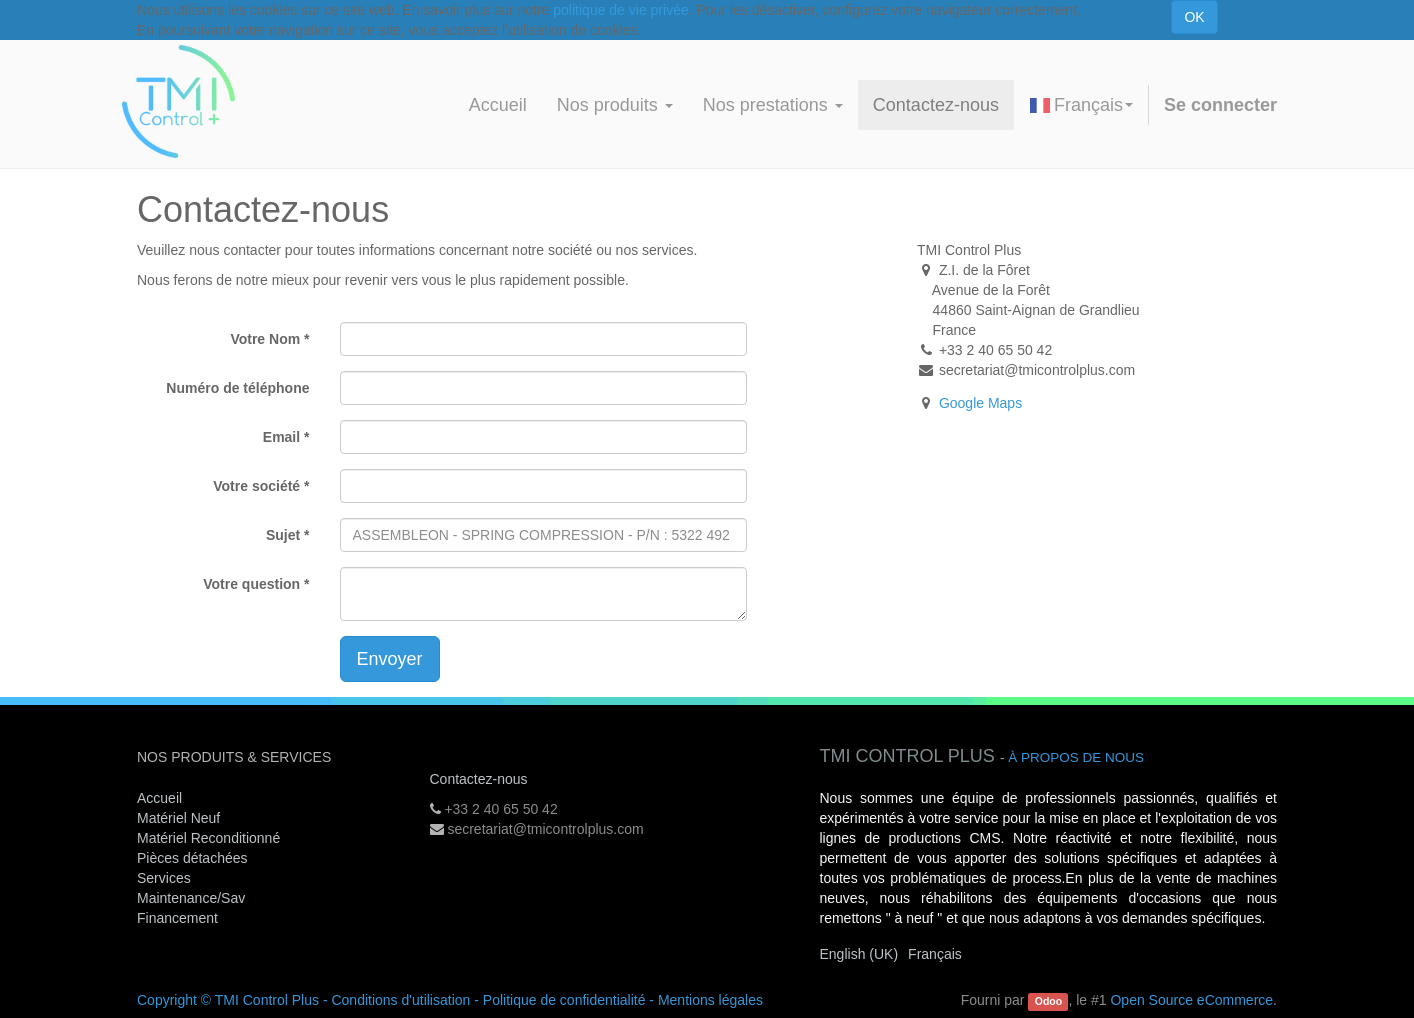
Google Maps (980, 403)
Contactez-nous (479, 779)
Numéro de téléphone (237, 388)
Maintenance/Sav (191, 898)
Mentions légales (710, 1000)
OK (1194, 17)
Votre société (256, 486)
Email (281, 437)
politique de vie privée (620, 10)
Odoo (1048, 1001)
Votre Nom (265, 339)
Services (166, 878)
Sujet (283, 535)
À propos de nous (1076, 757)
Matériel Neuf (178, 818)
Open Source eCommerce (1191, 1000)
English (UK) (859, 954)
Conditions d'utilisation (400, 1000)
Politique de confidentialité (564, 1000)
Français (1081, 105)
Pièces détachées (192, 858)
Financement (177, 918)
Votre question (251, 584)
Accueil (159, 798)
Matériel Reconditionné (208, 838)
